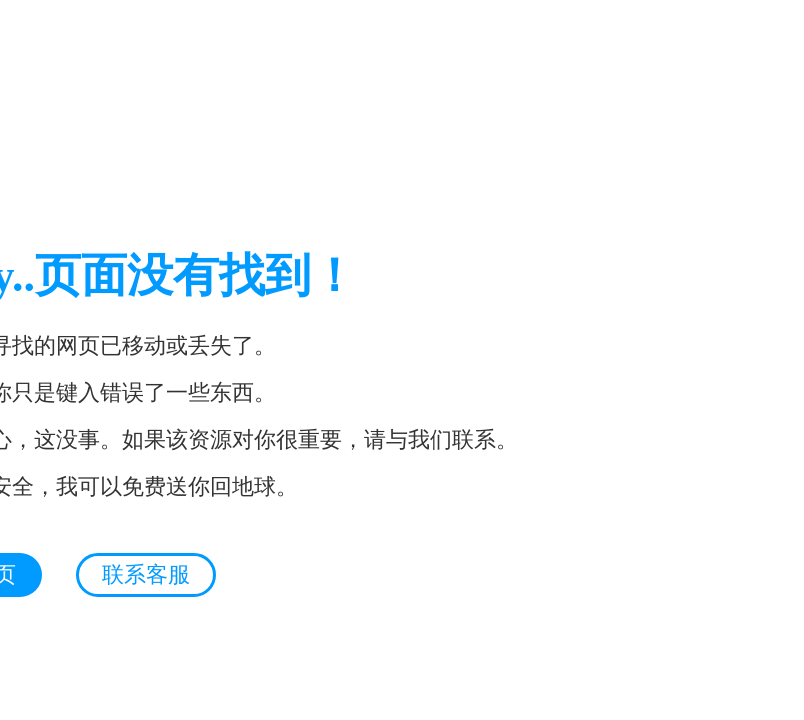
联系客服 (146, 574)
